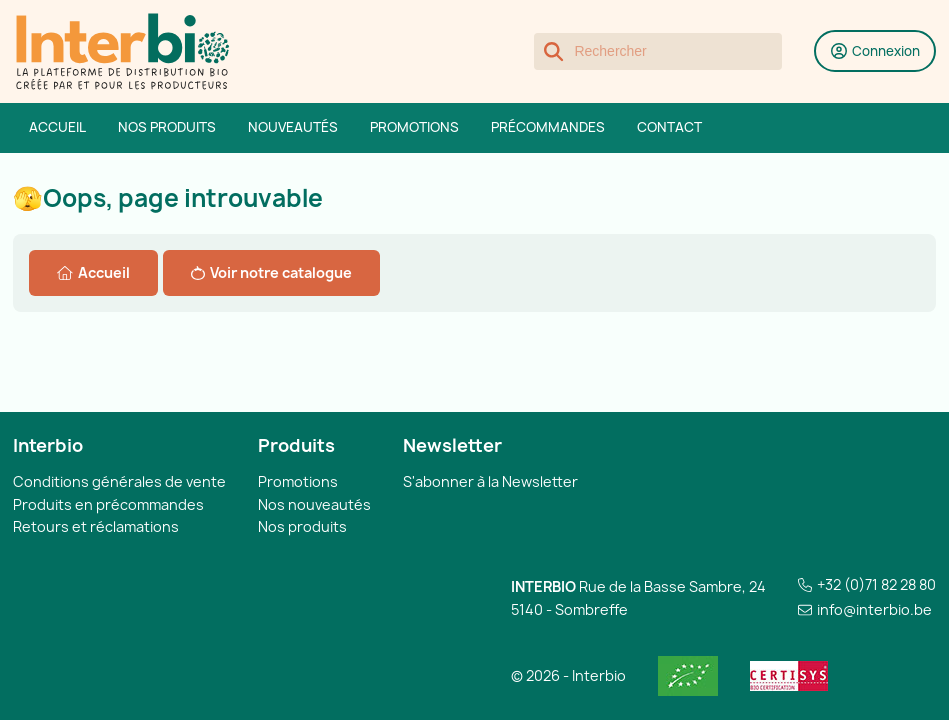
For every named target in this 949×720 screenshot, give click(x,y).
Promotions (414, 127)
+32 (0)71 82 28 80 (876, 584)
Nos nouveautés (314, 504)
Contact (669, 127)
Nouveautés (293, 127)
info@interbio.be (874, 609)
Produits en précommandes (108, 504)
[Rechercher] (658, 52)
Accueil (57, 127)
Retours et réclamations (96, 526)
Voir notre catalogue (271, 272)
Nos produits (167, 127)
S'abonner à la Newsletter (490, 481)
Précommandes (548, 127)
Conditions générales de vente (119, 481)
